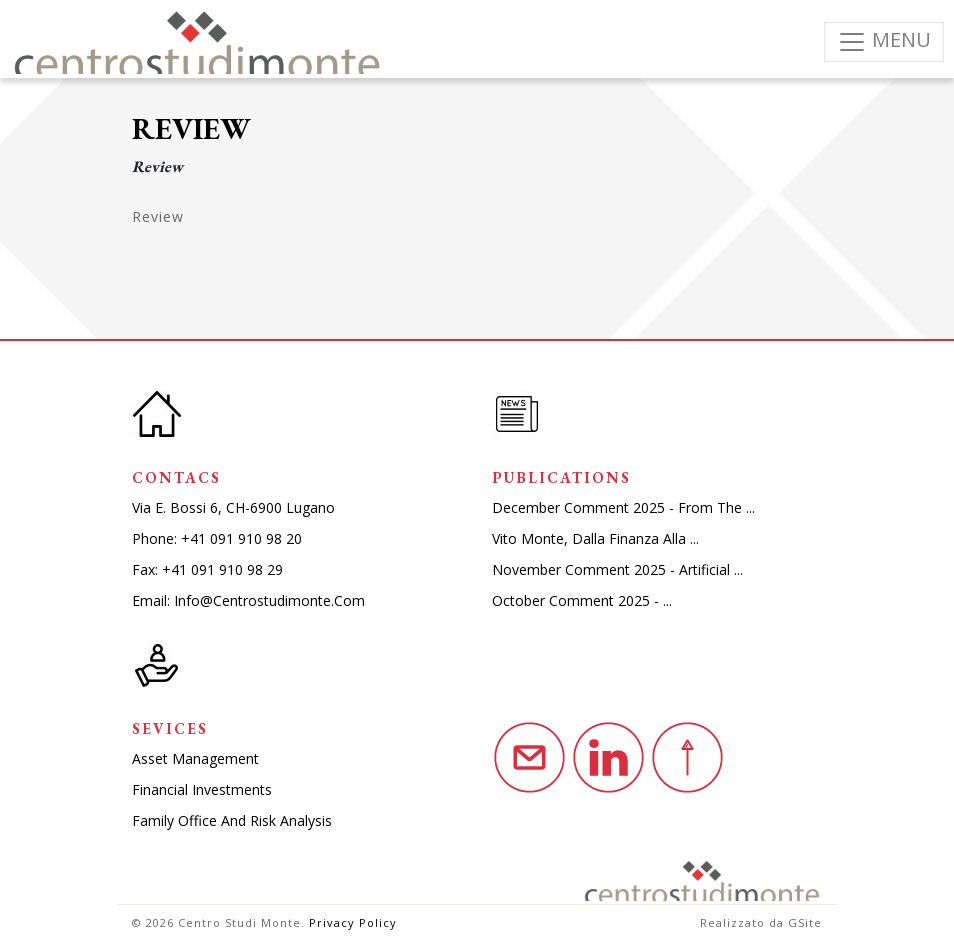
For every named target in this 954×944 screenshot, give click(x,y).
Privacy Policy (353, 922)
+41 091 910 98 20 (241, 538)
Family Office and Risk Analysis (232, 820)
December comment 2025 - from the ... (623, 507)
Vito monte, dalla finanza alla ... (595, 538)
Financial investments (202, 789)
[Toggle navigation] (884, 42)
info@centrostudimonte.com (269, 600)
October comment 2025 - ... (582, 600)
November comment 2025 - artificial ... (617, 569)
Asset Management (195, 758)
